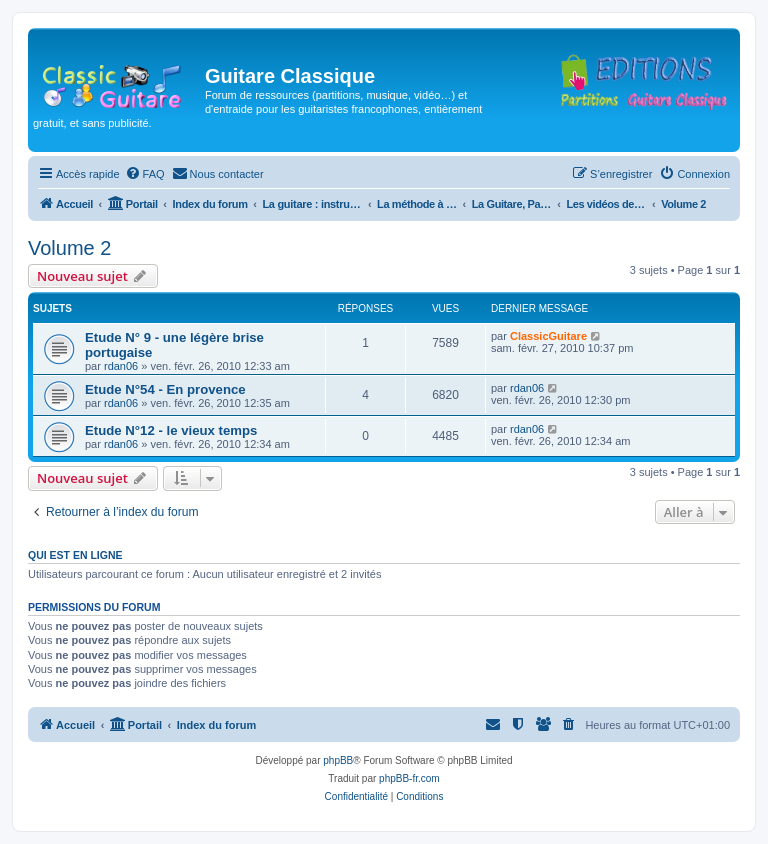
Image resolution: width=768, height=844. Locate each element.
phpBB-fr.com (409, 778)
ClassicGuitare (548, 336)
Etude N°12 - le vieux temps (171, 430)
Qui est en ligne (75, 555)
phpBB (338, 760)
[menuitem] (145, 174)
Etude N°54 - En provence (165, 389)
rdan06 (121, 366)
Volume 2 (69, 248)
